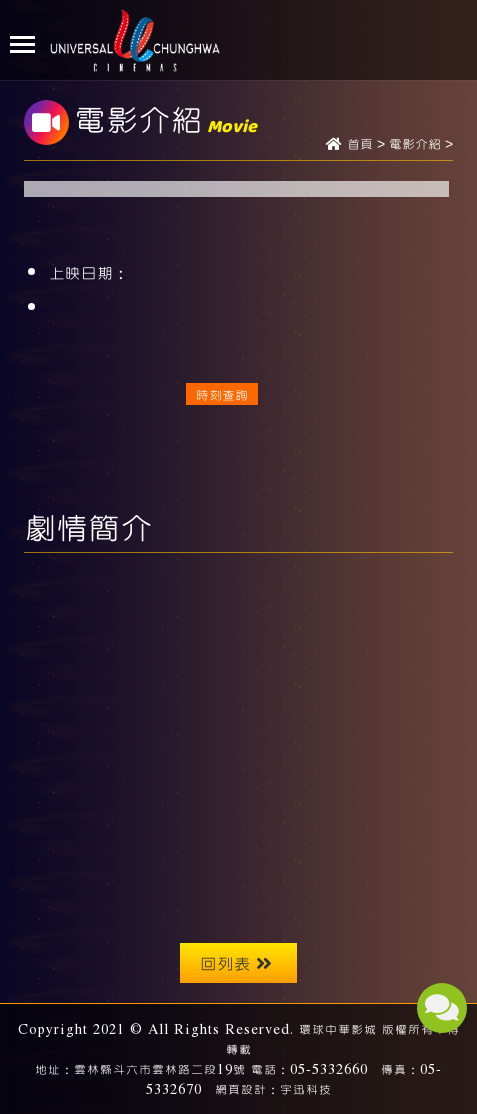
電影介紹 (415, 145)
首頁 (360, 145)
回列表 (236, 962)
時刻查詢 (222, 394)
